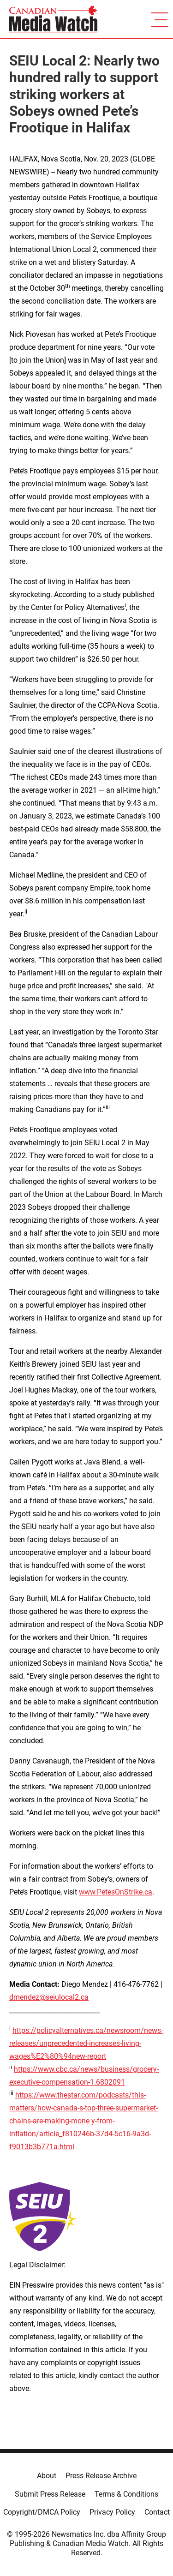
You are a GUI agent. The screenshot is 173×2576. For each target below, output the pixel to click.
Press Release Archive (101, 2475)
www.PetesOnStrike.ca (115, 1892)
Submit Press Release (50, 2494)
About (46, 2475)
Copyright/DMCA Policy (41, 2512)
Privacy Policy (112, 2512)
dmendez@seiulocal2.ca (49, 1997)
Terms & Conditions (126, 2494)
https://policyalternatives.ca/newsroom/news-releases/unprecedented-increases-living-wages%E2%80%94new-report (86, 2043)
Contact (157, 2512)
